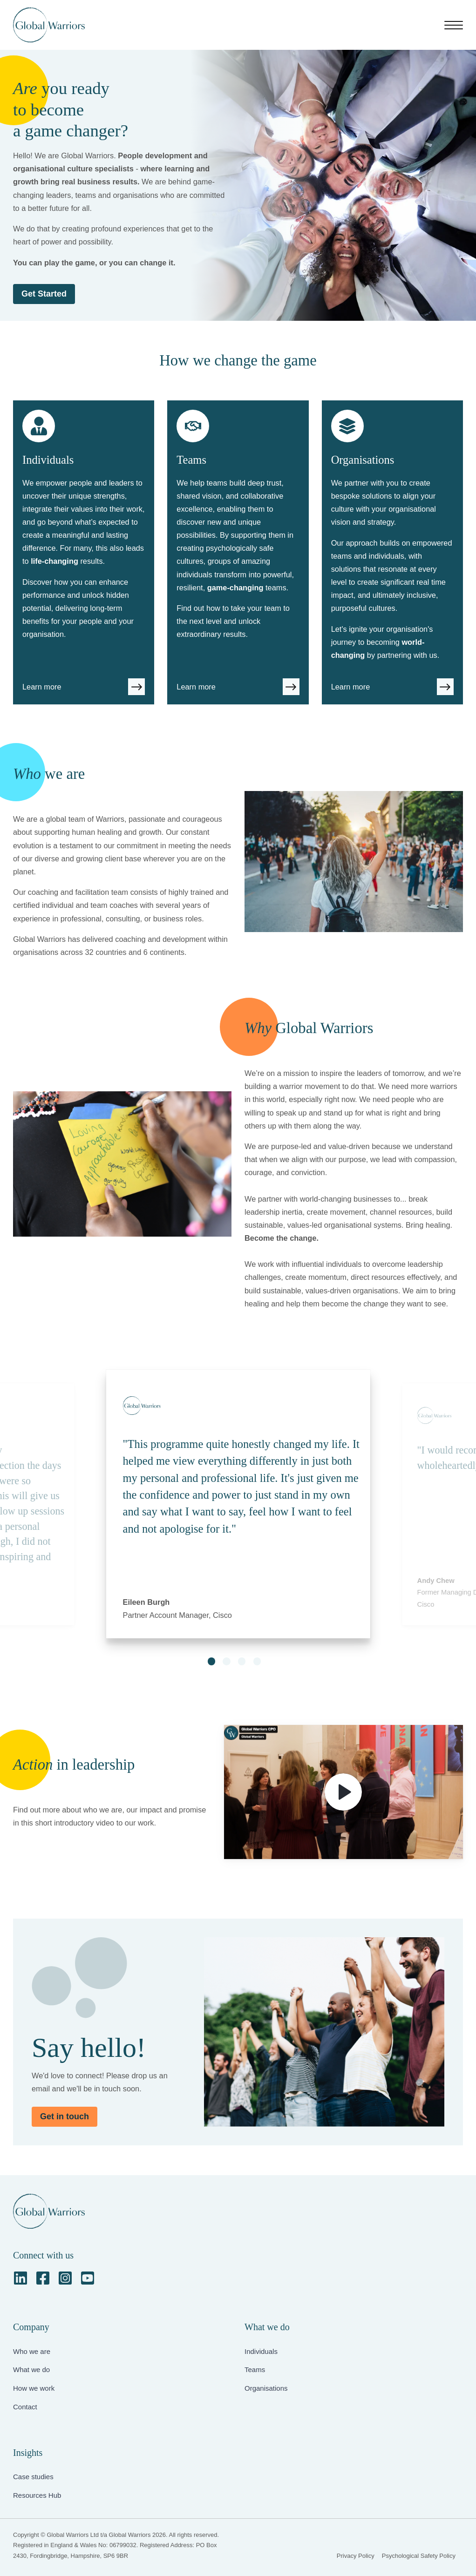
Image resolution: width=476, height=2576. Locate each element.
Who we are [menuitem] (31, 2351)
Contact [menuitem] (25, 2407)
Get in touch (64, 2116)
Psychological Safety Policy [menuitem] (419, 2555)
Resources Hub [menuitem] (37, 2495)
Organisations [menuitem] (266, 2388)
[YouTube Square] (87, 2278)
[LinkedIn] (20, 2278)
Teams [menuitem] (255, 2369)
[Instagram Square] (65, 2278)
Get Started (44, 293)
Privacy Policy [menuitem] (355, 2555)
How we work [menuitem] (33, 2388)
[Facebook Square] (42, 2278)
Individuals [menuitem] (261, 2351)
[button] (211, 1661)
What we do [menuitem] (31, 2369)
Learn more (41, 687)
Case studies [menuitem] (33, 2477)
